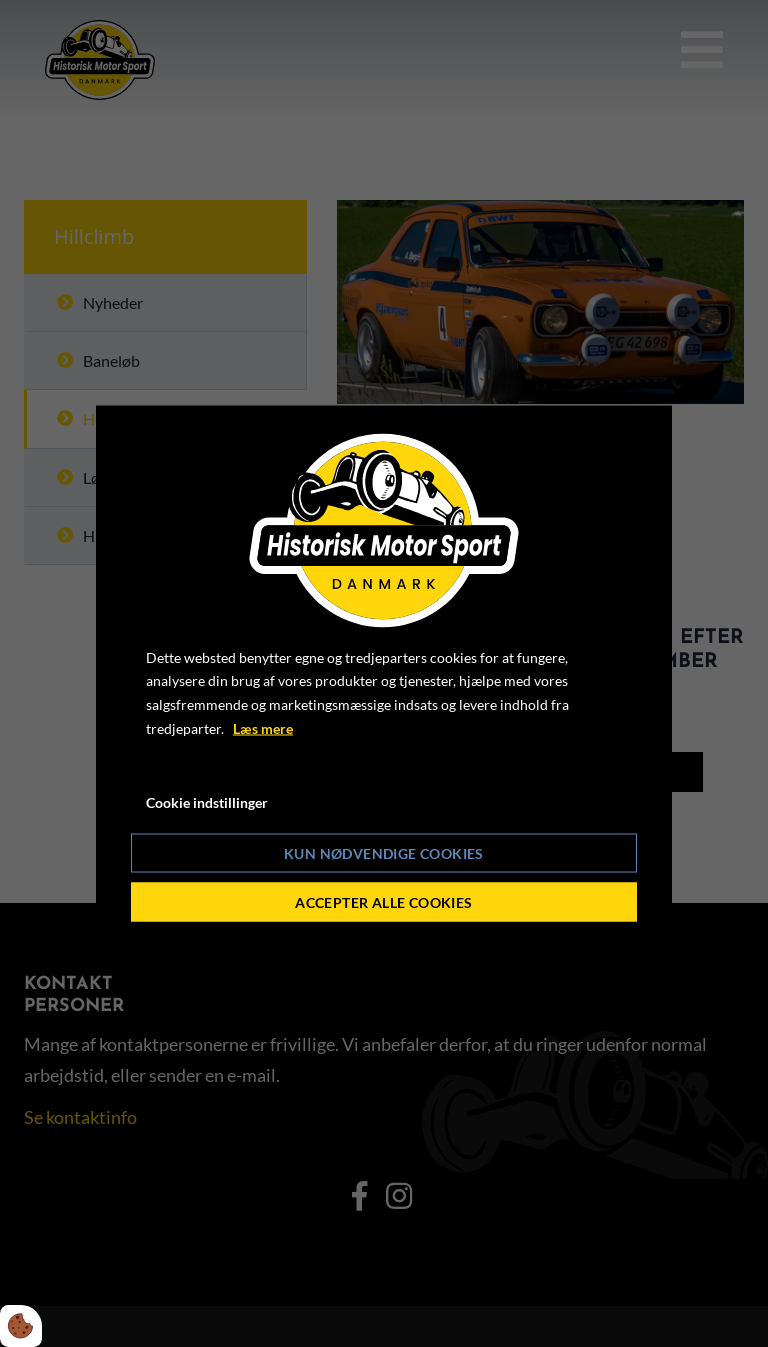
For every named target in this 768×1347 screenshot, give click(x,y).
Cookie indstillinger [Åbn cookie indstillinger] (207, 801)
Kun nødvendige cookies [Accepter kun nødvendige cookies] (384, 853)
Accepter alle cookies (383, 902)
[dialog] (384, 673)
